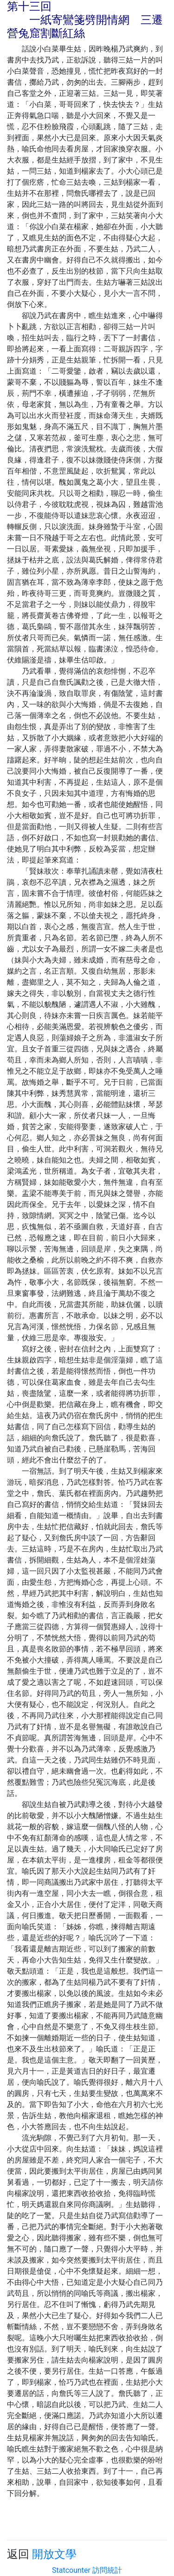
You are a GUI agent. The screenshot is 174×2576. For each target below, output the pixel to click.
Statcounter (71, 2570)
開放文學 (54, 2554)
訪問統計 (107, 2570)
